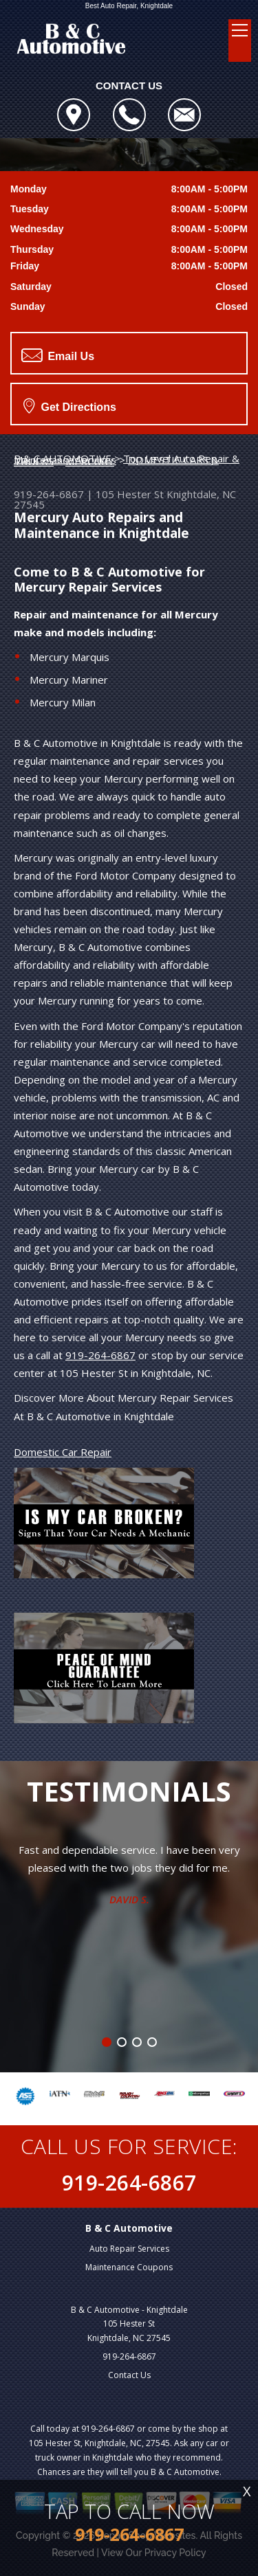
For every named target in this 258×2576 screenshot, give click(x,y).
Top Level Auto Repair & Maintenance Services (126, 459)
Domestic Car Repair (62, 1452)
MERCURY (89, 461)
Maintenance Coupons (129, 2267)
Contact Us (129, 2375)
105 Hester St (130, 494)
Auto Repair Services (129, 2248)
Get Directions (69, 405)
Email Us (57, 355)
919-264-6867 (49, 494)
